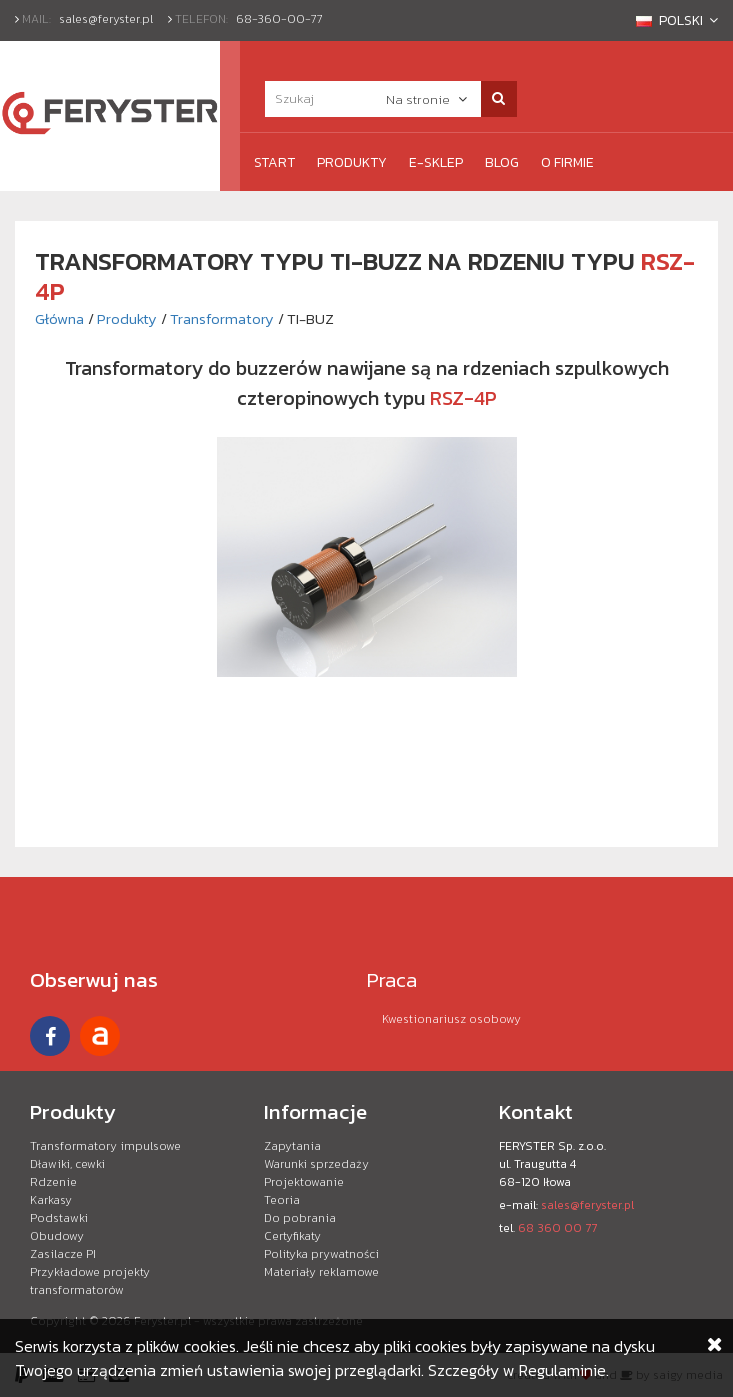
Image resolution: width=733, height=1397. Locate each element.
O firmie (567, 162)
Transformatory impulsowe (105, 1146)
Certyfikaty (292, 1236)
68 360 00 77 (557, 1228)
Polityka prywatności (321, 1254)
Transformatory (222, 318)
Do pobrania (300, 1218)
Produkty (352, 162)
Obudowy (57, 1236)
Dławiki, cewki (67, 1164)
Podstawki (59, 1218)
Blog (502, 162)
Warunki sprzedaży (316, 1164)
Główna (59, 318)
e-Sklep (436, 162)
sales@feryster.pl (106, 19)
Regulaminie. (564, 1370)
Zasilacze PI (63, 1254)
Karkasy (51, 1200)
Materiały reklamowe (321, 1272)
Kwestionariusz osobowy (451, 1019)
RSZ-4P (463, 398)
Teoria (282, 1200)
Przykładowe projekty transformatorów (90, 1281)
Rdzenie (53, 1182)
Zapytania (292, 1146)
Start (274, 162)
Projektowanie (304, 1182)
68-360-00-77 (279, 19)
